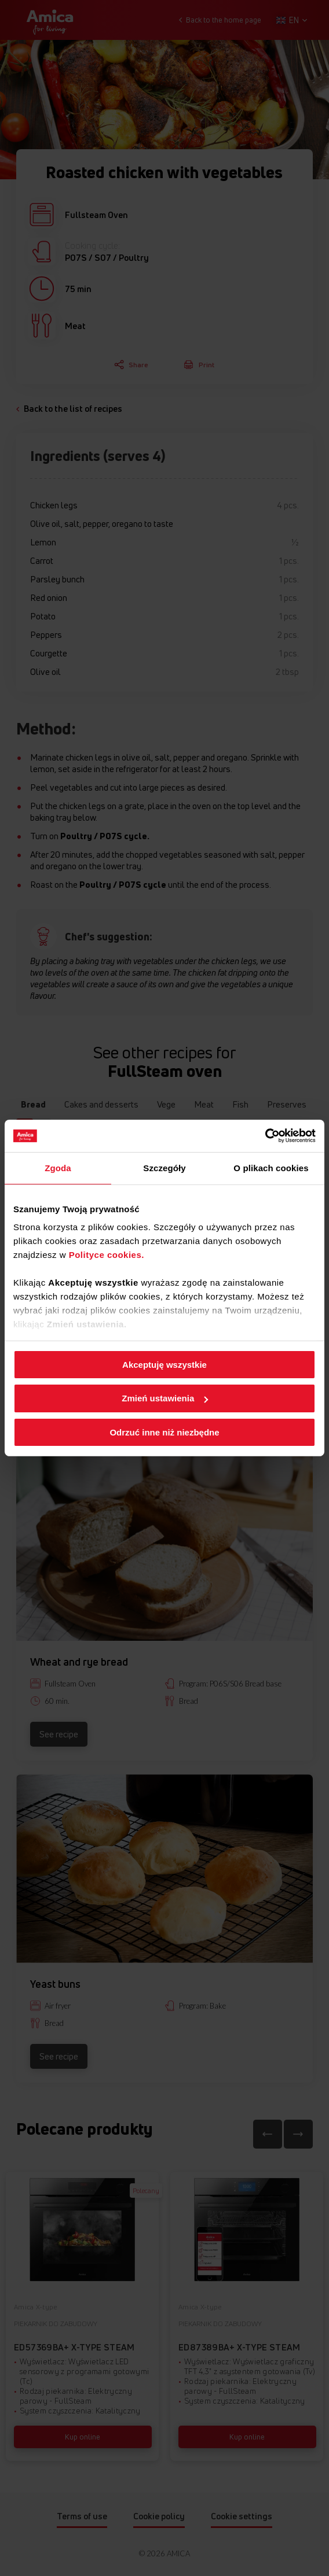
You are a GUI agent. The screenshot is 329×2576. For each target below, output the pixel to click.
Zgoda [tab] (58, 1167)
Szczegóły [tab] (164, 1167)
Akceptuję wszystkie (164, 1364)
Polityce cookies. (106, 1255)
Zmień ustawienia (165, 1398)
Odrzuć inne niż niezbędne (164, 1432)
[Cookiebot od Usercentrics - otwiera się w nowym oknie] (265, 1135)
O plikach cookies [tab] (270, 1167)
